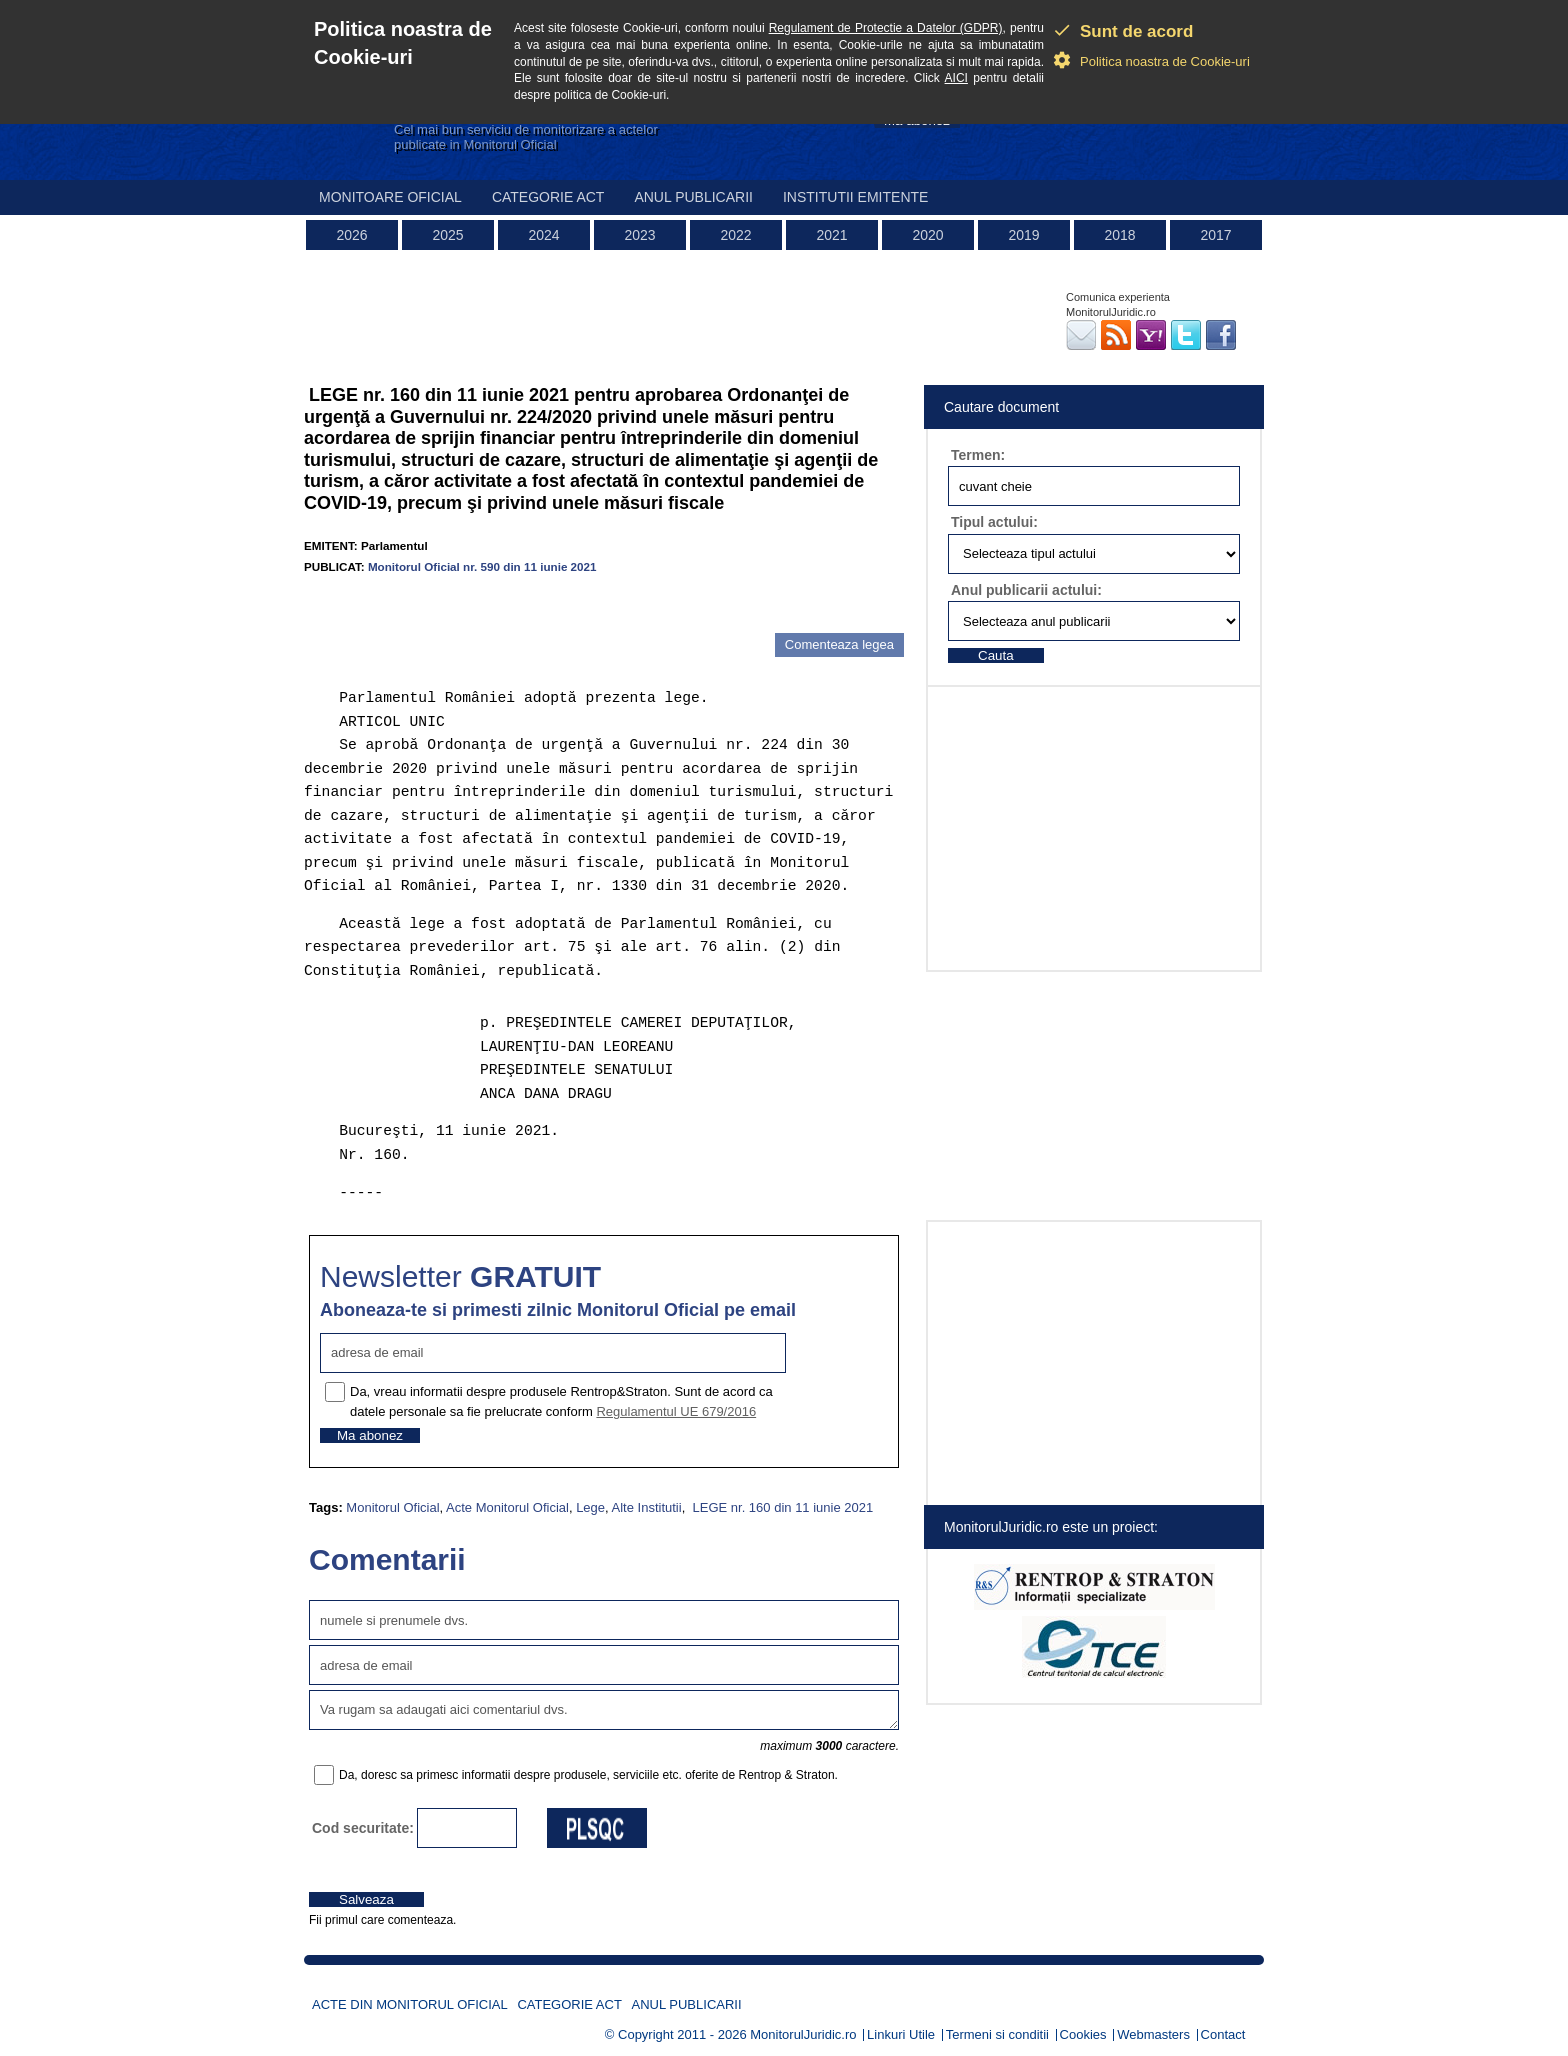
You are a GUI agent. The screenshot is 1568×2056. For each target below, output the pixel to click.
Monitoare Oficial (390, 197)
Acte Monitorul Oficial (507, 1507)
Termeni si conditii (997, 2034)
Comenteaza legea (839, 644)
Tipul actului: (994, 522)
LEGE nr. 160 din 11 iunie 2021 (781, 1507)
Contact (1223, 2034)
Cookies (1083, 2034)
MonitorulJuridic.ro (803, 2034)
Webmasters (1153, 2034)
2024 (543, 235)
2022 (735, 235)
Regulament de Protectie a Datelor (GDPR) (886, 28)
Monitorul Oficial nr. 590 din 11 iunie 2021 (482, 566)
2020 (927, 235)
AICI (956, 78)
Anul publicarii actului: (1026, 590)
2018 (1119, 235)
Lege (590, 1507)
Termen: (978, 455)
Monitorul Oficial (392, 1507)
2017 (1215, 235)
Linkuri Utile (901, 2034)
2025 (447, 235)
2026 (351, 235)
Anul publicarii (693, 197)
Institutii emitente (855, 197)
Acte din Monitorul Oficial (410, 2004)
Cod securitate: (363, 1828)
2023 (639, 235)
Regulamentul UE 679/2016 (676, 1411)
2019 (1023, 235)
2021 (831, 235)
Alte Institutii (647, 1507)
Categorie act (548, 197)
